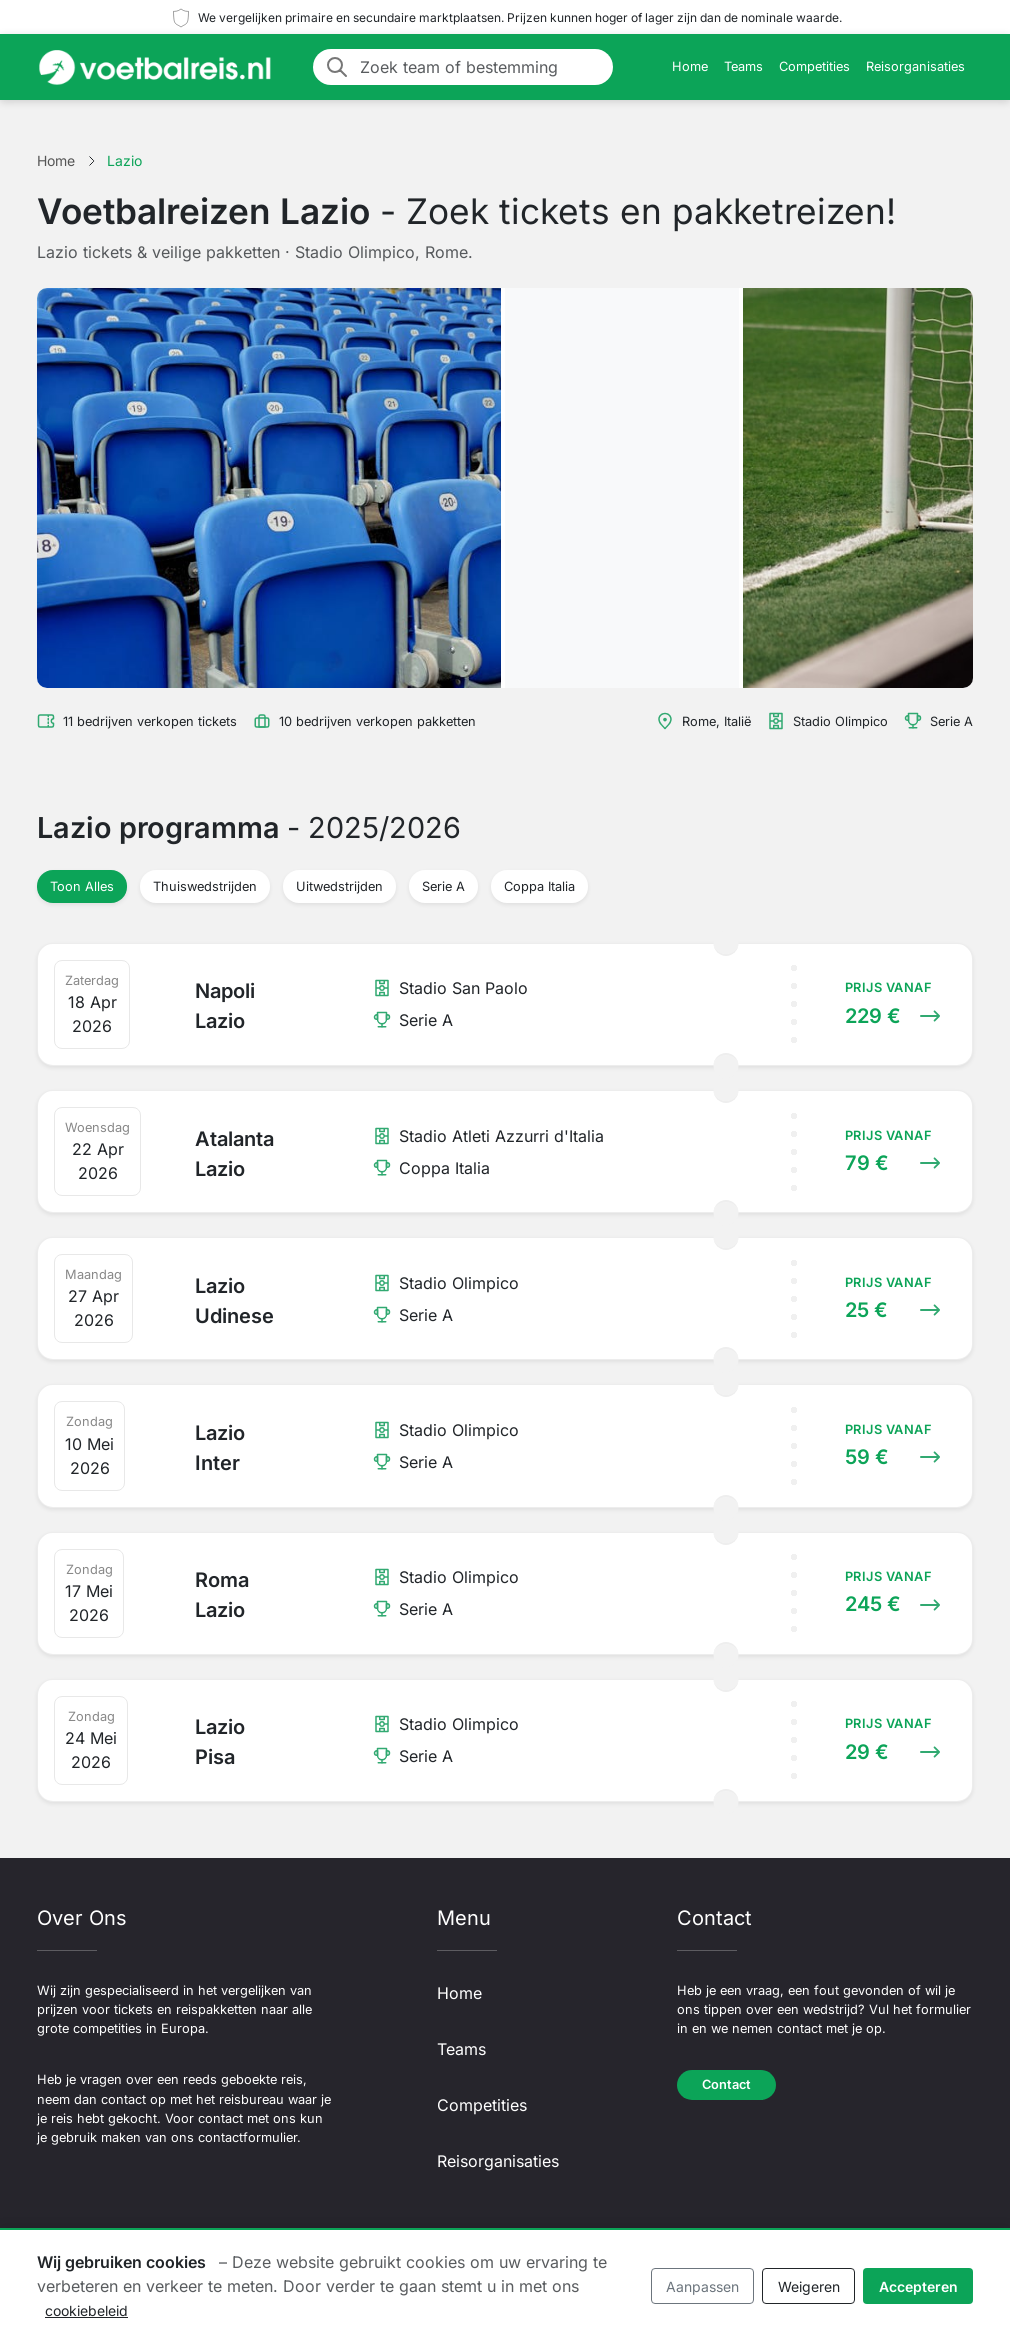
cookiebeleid (86, 2310)
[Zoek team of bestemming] (480, 67)
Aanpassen (702, 2286)
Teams (743, 66)
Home (690, 66)
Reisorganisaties (915, 66)
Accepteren (918, 2286)
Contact (726, 2084)
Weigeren (809, 2286)
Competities (814, 66)
